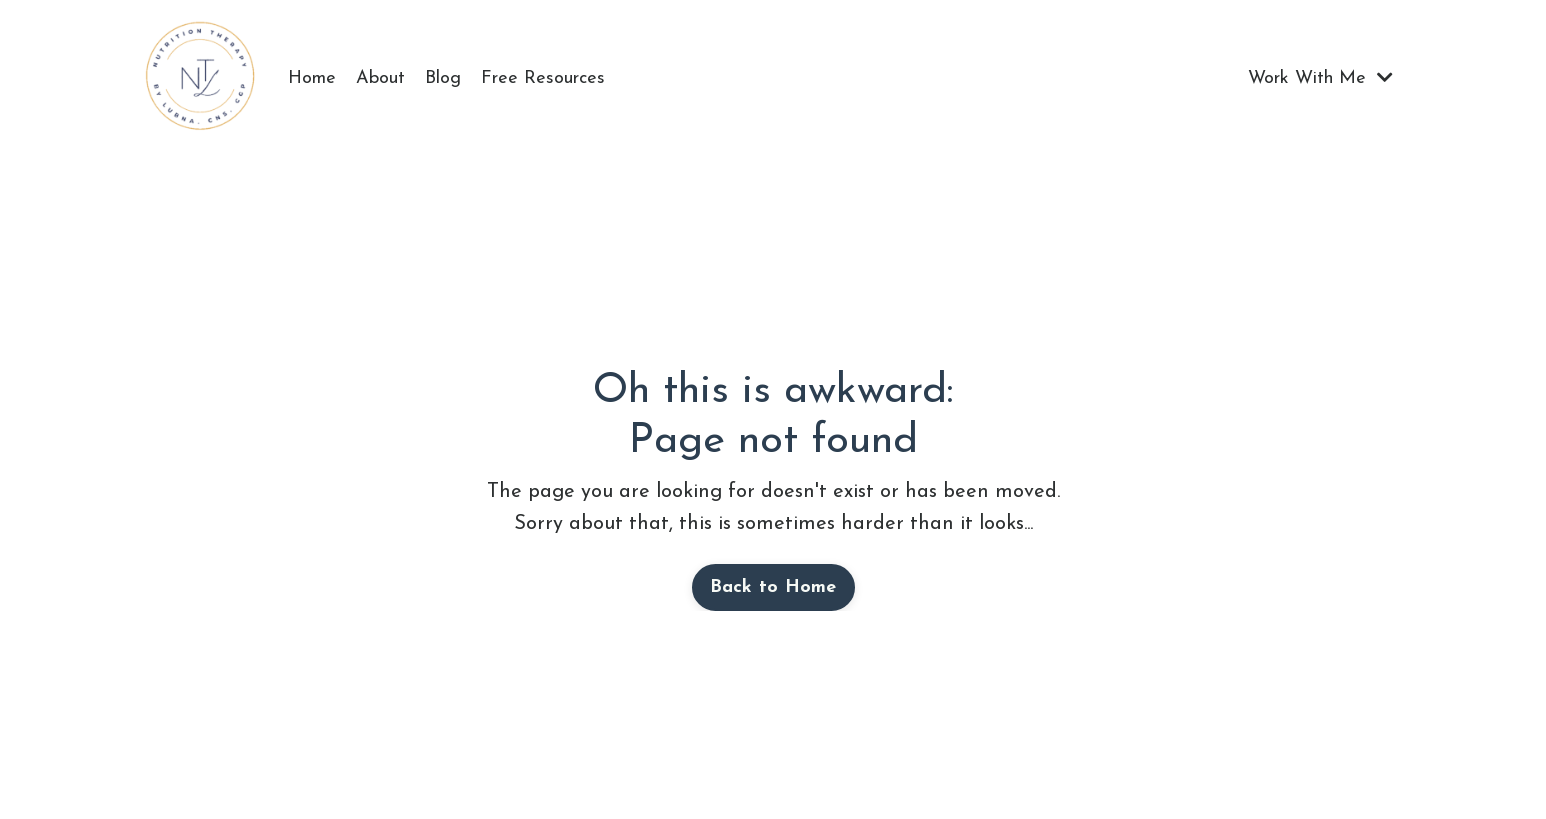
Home (312, 78)
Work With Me (1320, 78)
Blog (443, 78)
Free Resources (543, 78)
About (380, 78)
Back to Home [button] (773, 587)
